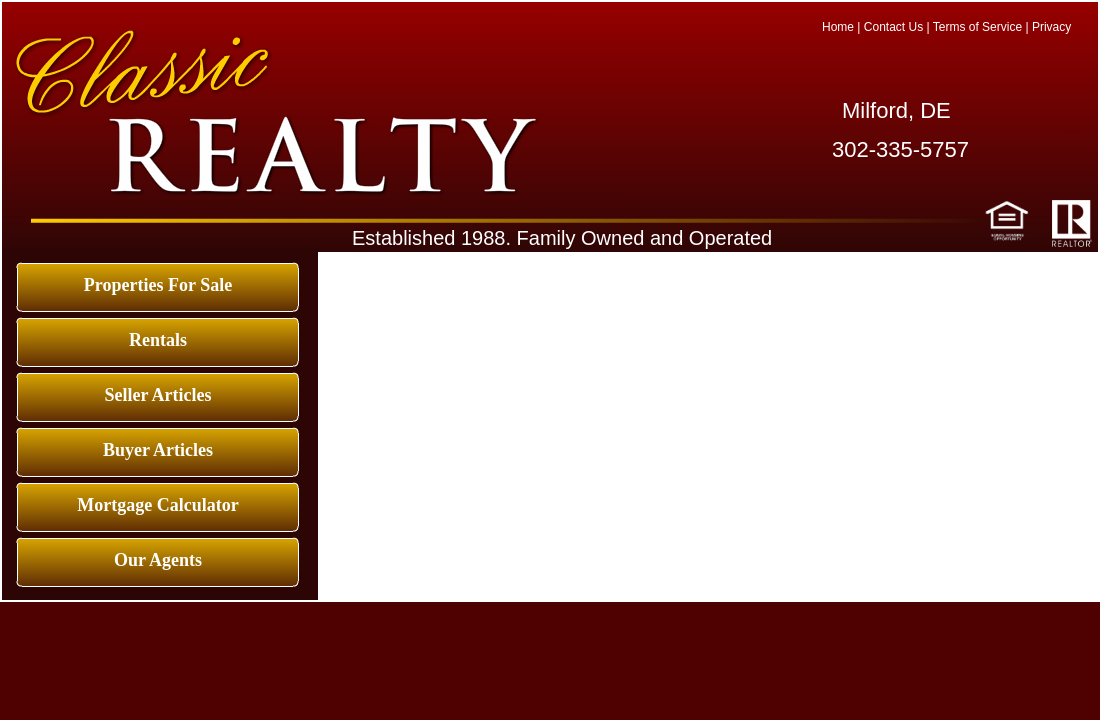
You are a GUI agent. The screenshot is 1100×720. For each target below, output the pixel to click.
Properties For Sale (158, 285)
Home (838, 27)
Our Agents (158, 560)
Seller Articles (157, 395)
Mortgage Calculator (157, 505)
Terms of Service (977, 27)
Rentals (158, 340)
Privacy (1051, 27)
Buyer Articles (158, 450)
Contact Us (893, 27)
